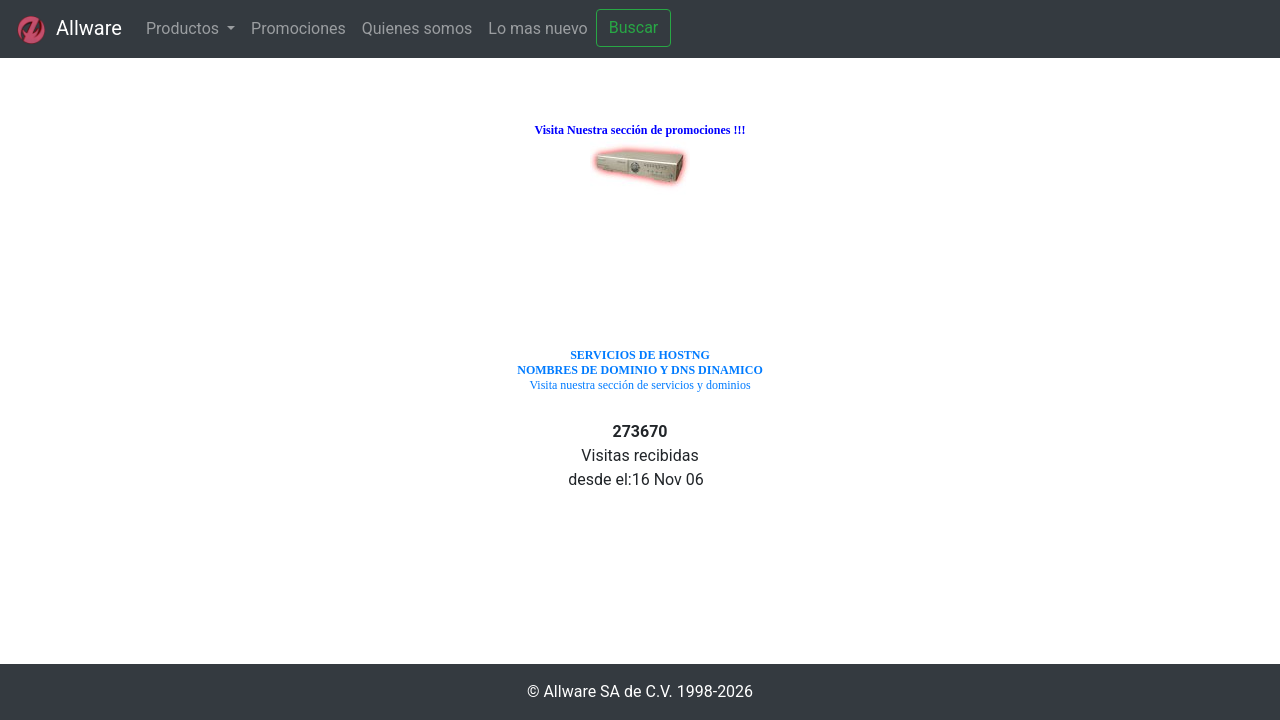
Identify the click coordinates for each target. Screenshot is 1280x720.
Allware (69, 30)
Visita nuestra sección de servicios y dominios (639, 370)
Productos (184, 28)
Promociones (298, 28)
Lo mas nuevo (537, 28)
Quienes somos (417, 28)
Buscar (634, 27)
